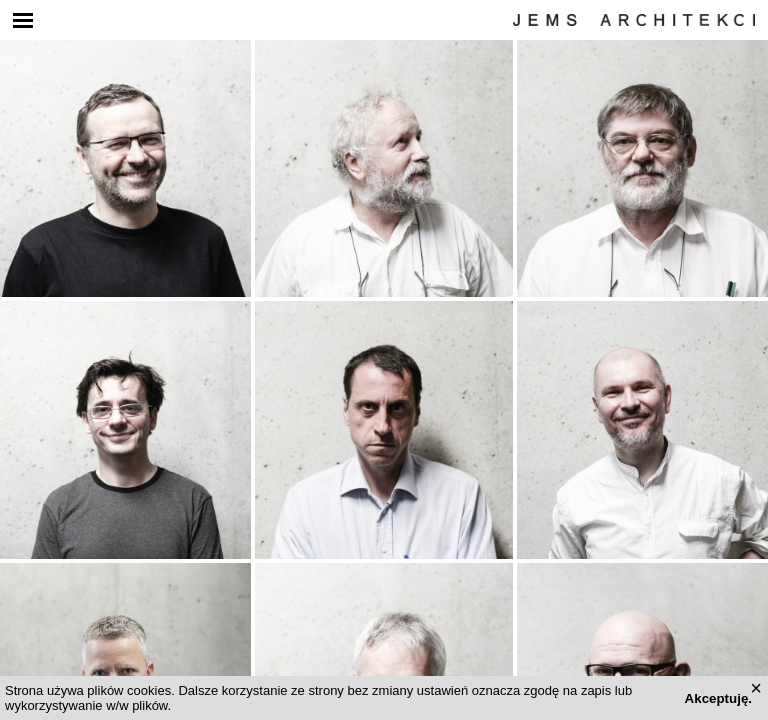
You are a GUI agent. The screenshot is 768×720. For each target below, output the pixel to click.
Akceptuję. (718, 698)
